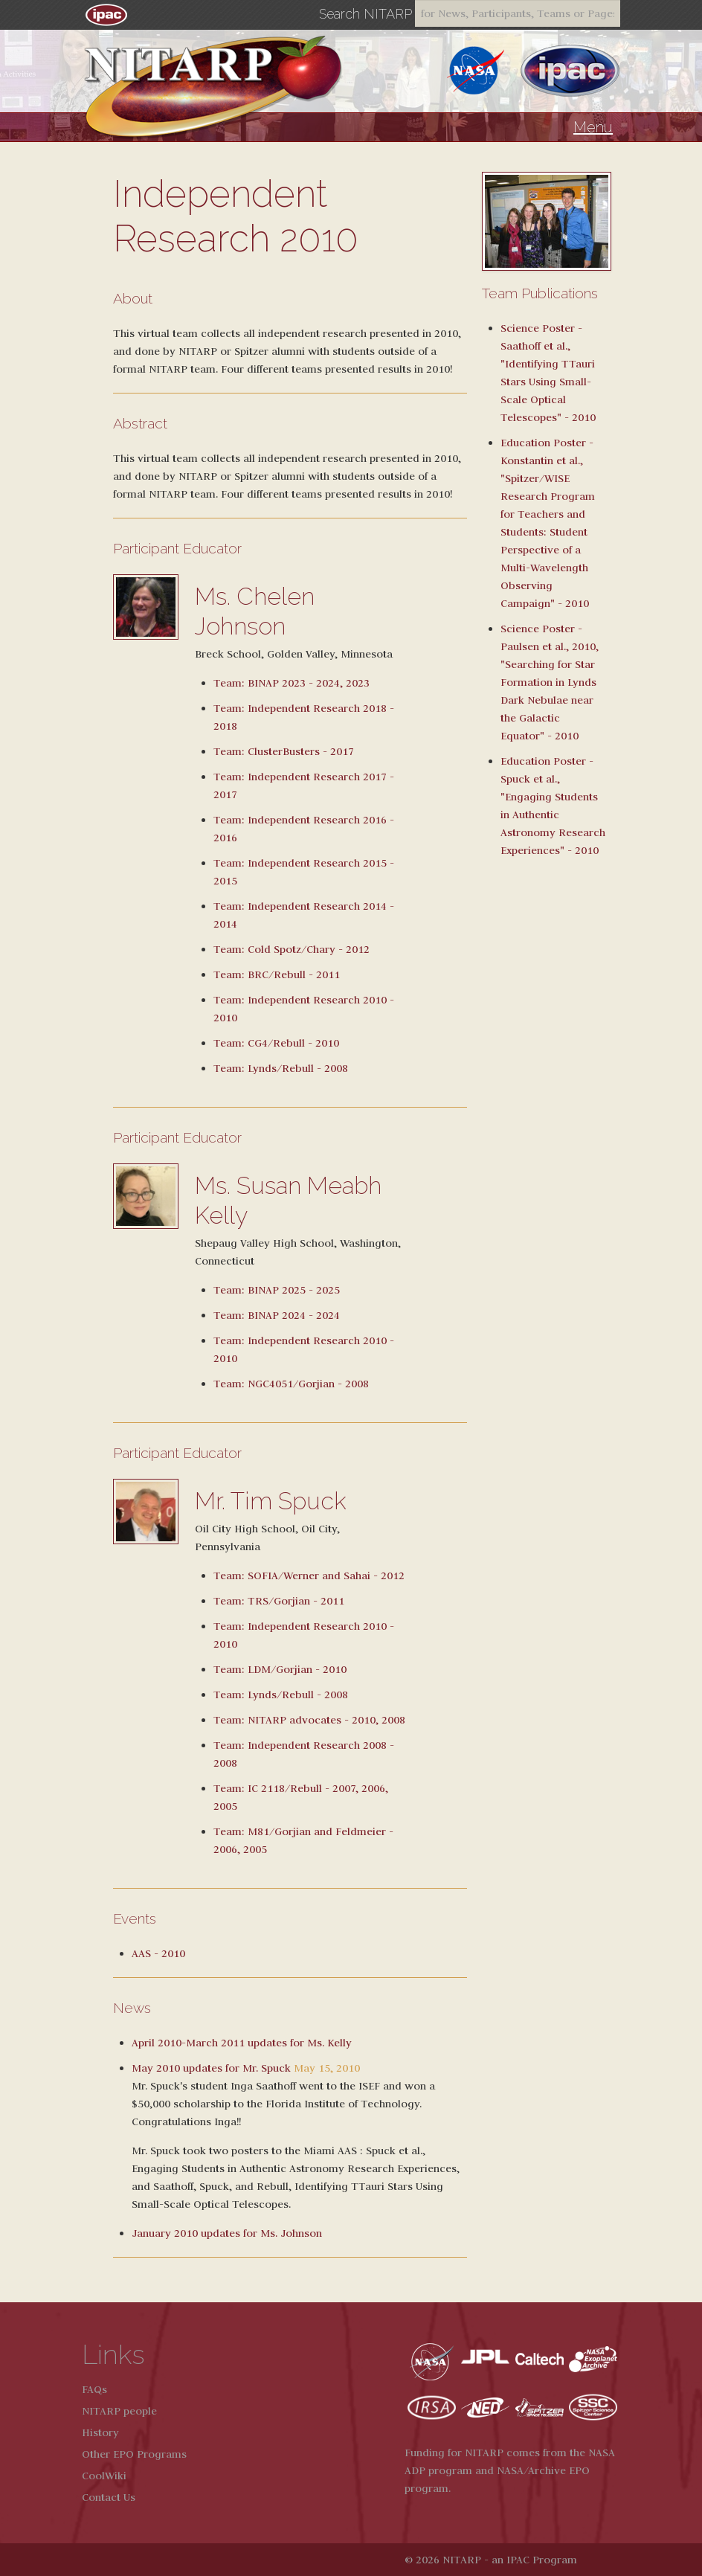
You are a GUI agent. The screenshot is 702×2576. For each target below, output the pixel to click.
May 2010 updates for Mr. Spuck (211, 2068)
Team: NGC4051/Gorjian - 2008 (291, 1383)
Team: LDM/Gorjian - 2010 (280, 1669)
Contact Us (108, 2497)
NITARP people (119, 2411)
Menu (593, 127)
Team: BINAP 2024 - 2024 (276, 1315)
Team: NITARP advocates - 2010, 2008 (309, 1720)
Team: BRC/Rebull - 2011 (276, 974)
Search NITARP (365, 14)
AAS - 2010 (158, 1953)
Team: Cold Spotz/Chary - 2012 (291, 949)
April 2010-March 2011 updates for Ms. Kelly (242, 2042)
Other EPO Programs (134, 2454)
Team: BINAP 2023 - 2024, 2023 (291, 683)
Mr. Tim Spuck (271, 1501)
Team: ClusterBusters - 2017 (283, 751)
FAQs (94, 2389)
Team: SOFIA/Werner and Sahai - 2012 (309, 1575)
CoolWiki (104, 2475)
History (100, 2432)
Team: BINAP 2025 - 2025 (276, 1290)
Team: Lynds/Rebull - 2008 (280, 1068)
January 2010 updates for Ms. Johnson (227, 2233)
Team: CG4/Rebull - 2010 (276, 1043)
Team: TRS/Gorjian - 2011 (278, 1600)
